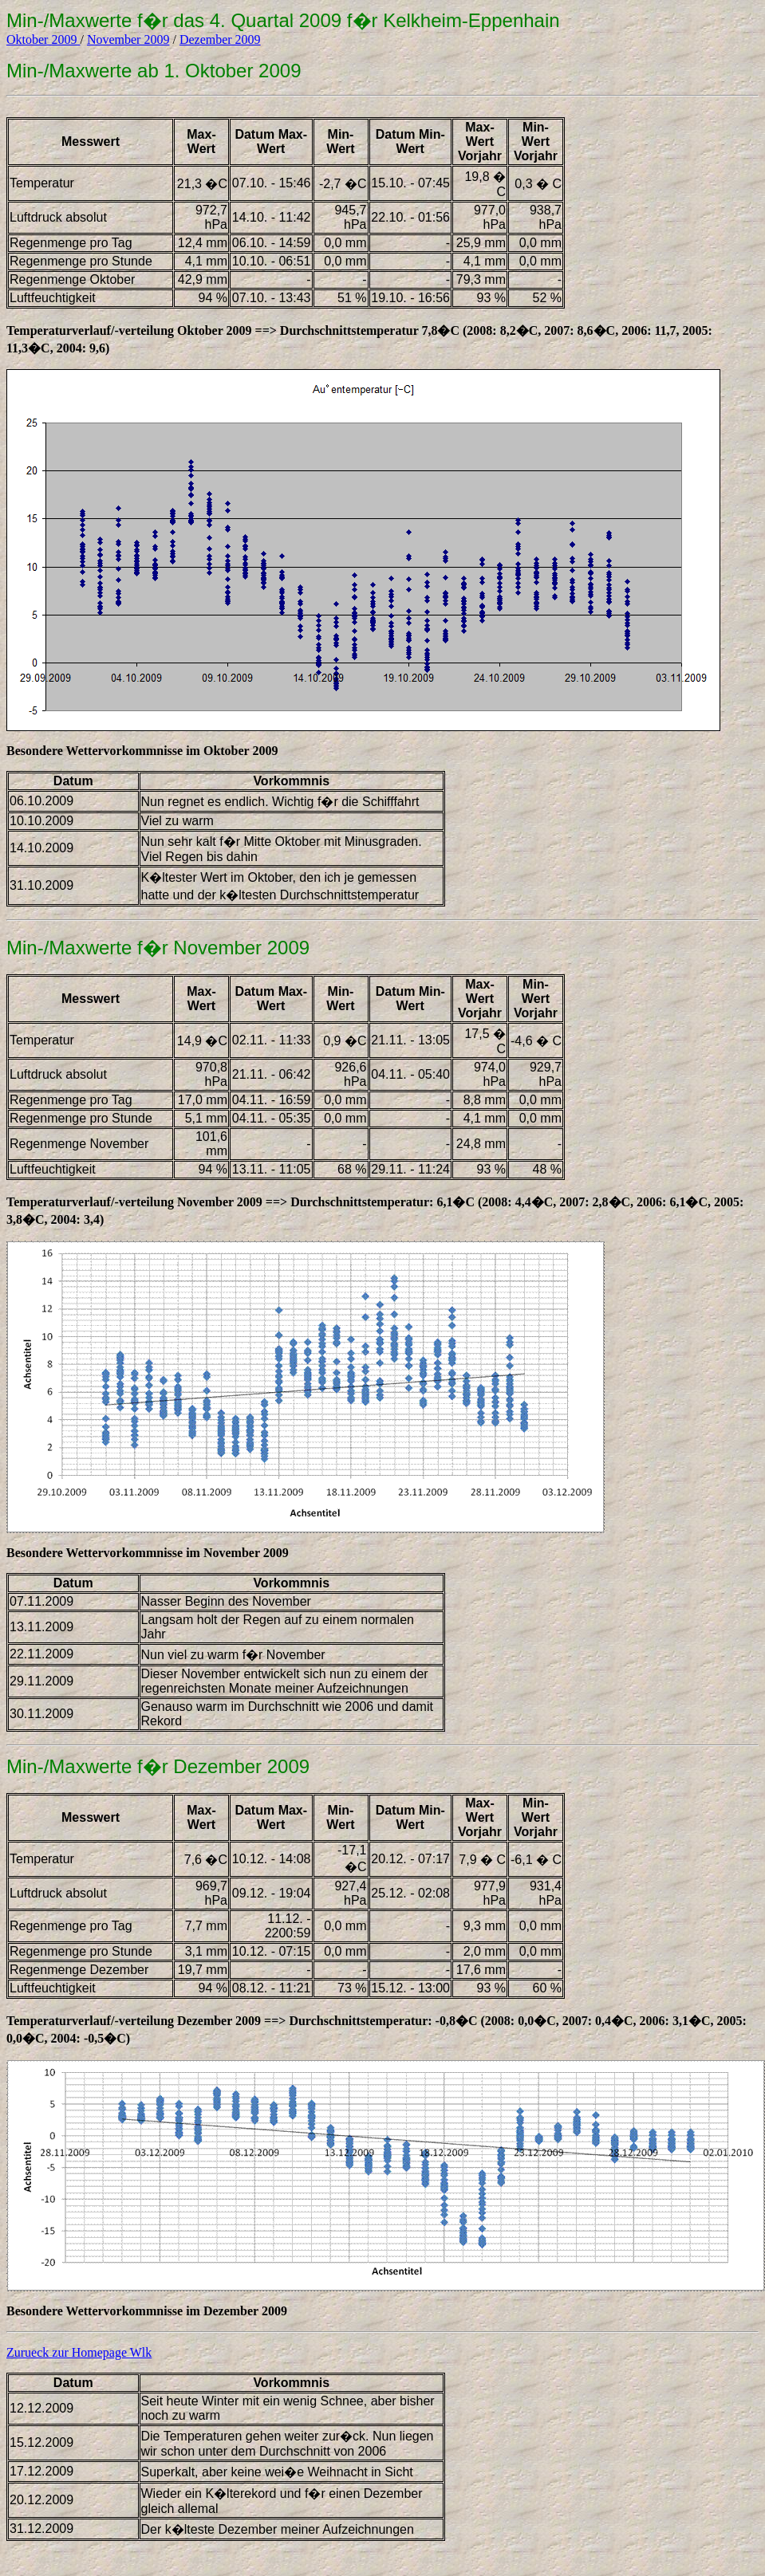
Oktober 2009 (43, 39)
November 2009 (128, 39)
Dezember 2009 (220, 39)
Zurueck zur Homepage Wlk (79, 2352)
